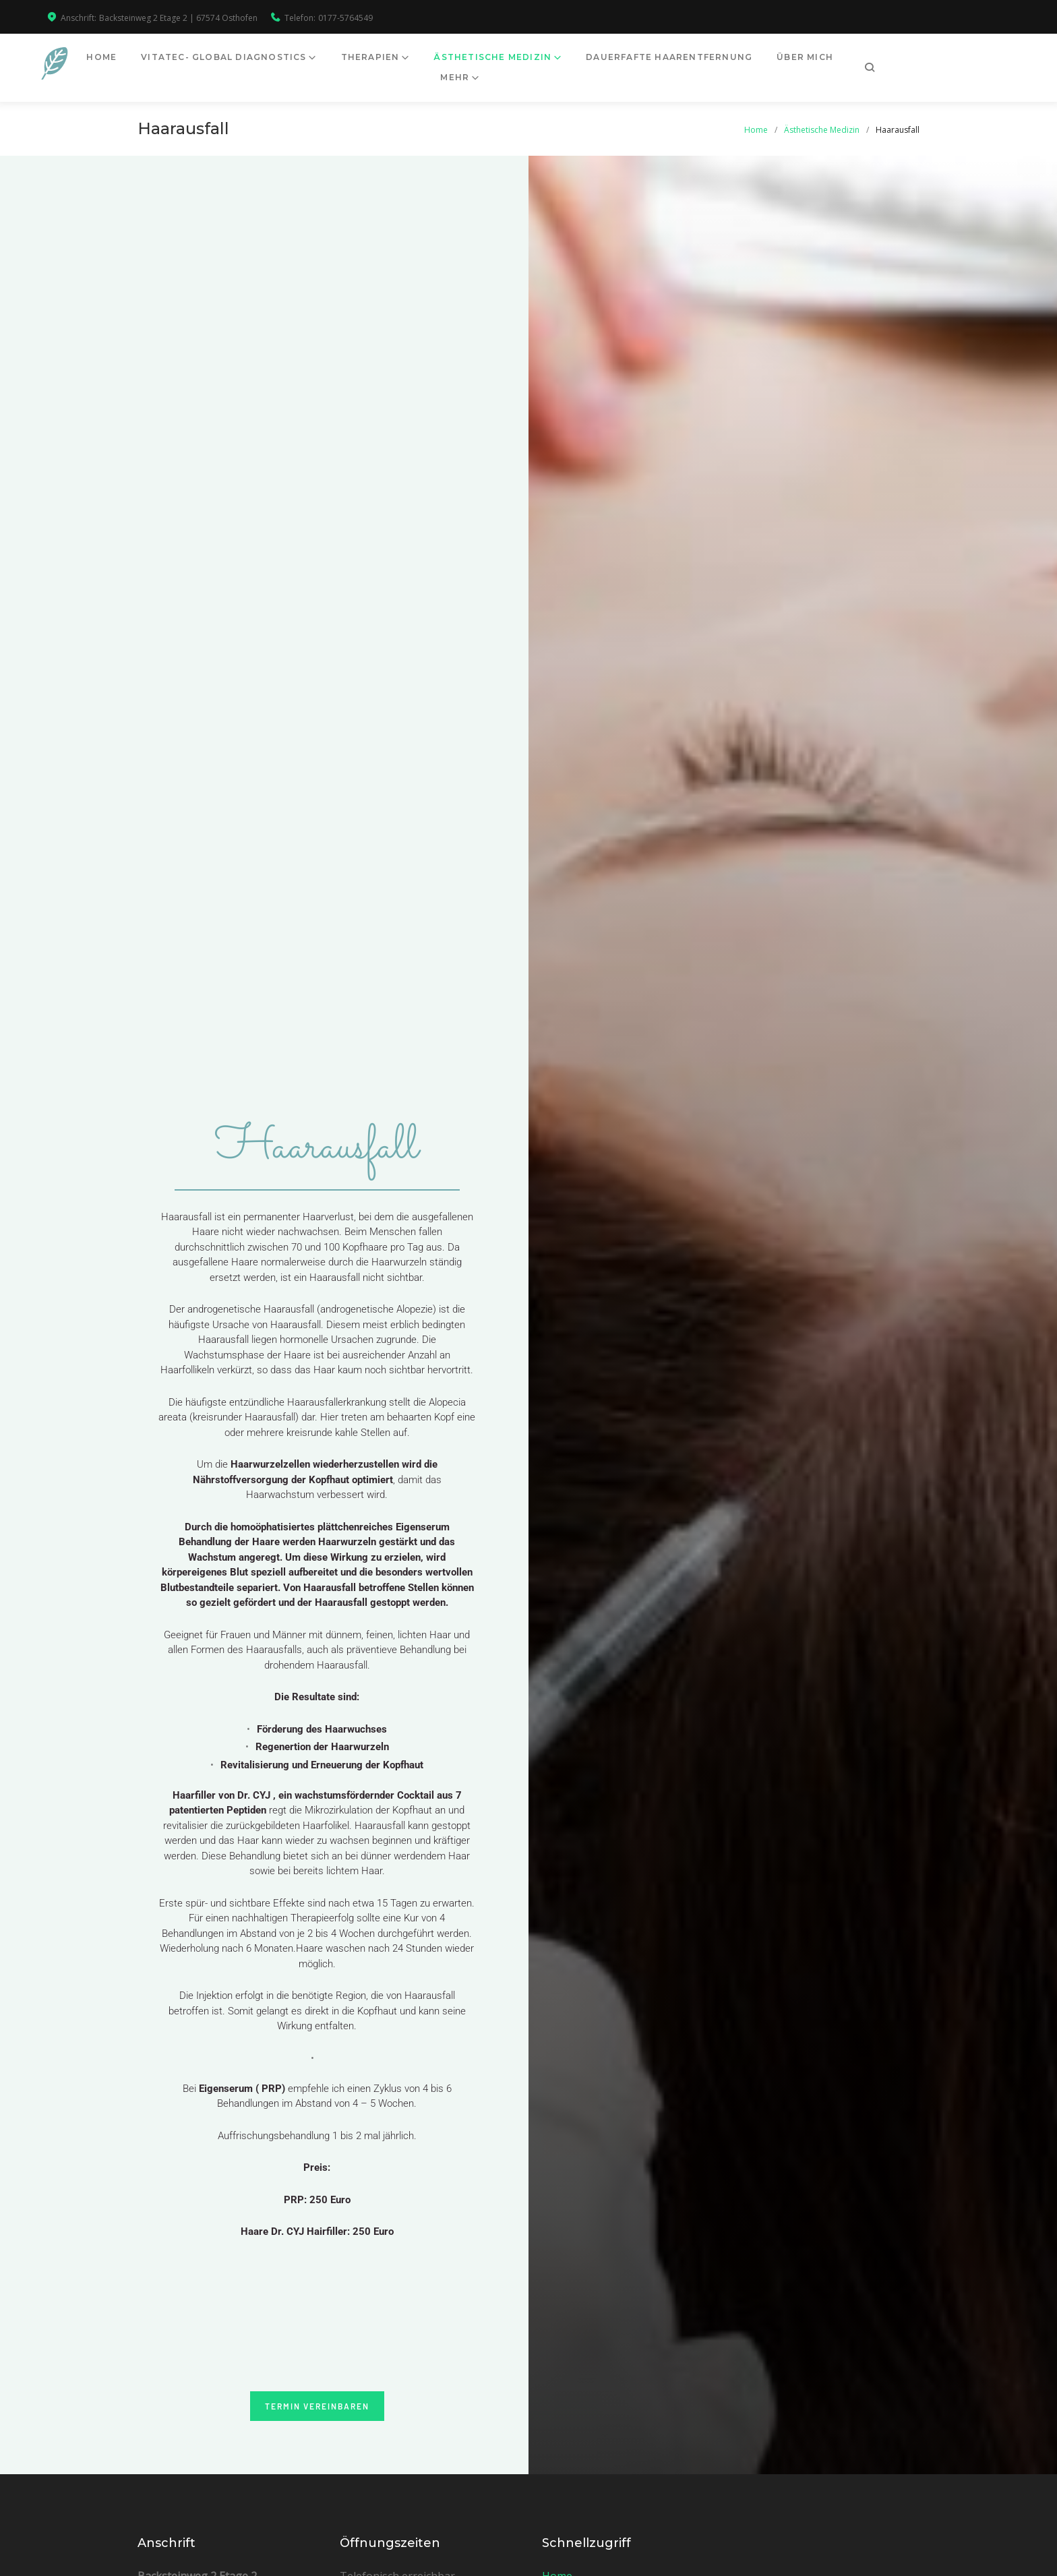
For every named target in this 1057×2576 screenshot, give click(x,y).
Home (147, 63)
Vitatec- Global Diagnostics (269, 63)
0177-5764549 (345, 18)
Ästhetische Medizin (538, 63)
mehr (917, 63)
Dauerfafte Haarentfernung (715, 63)
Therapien (415, 63)
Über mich (850, 63)
